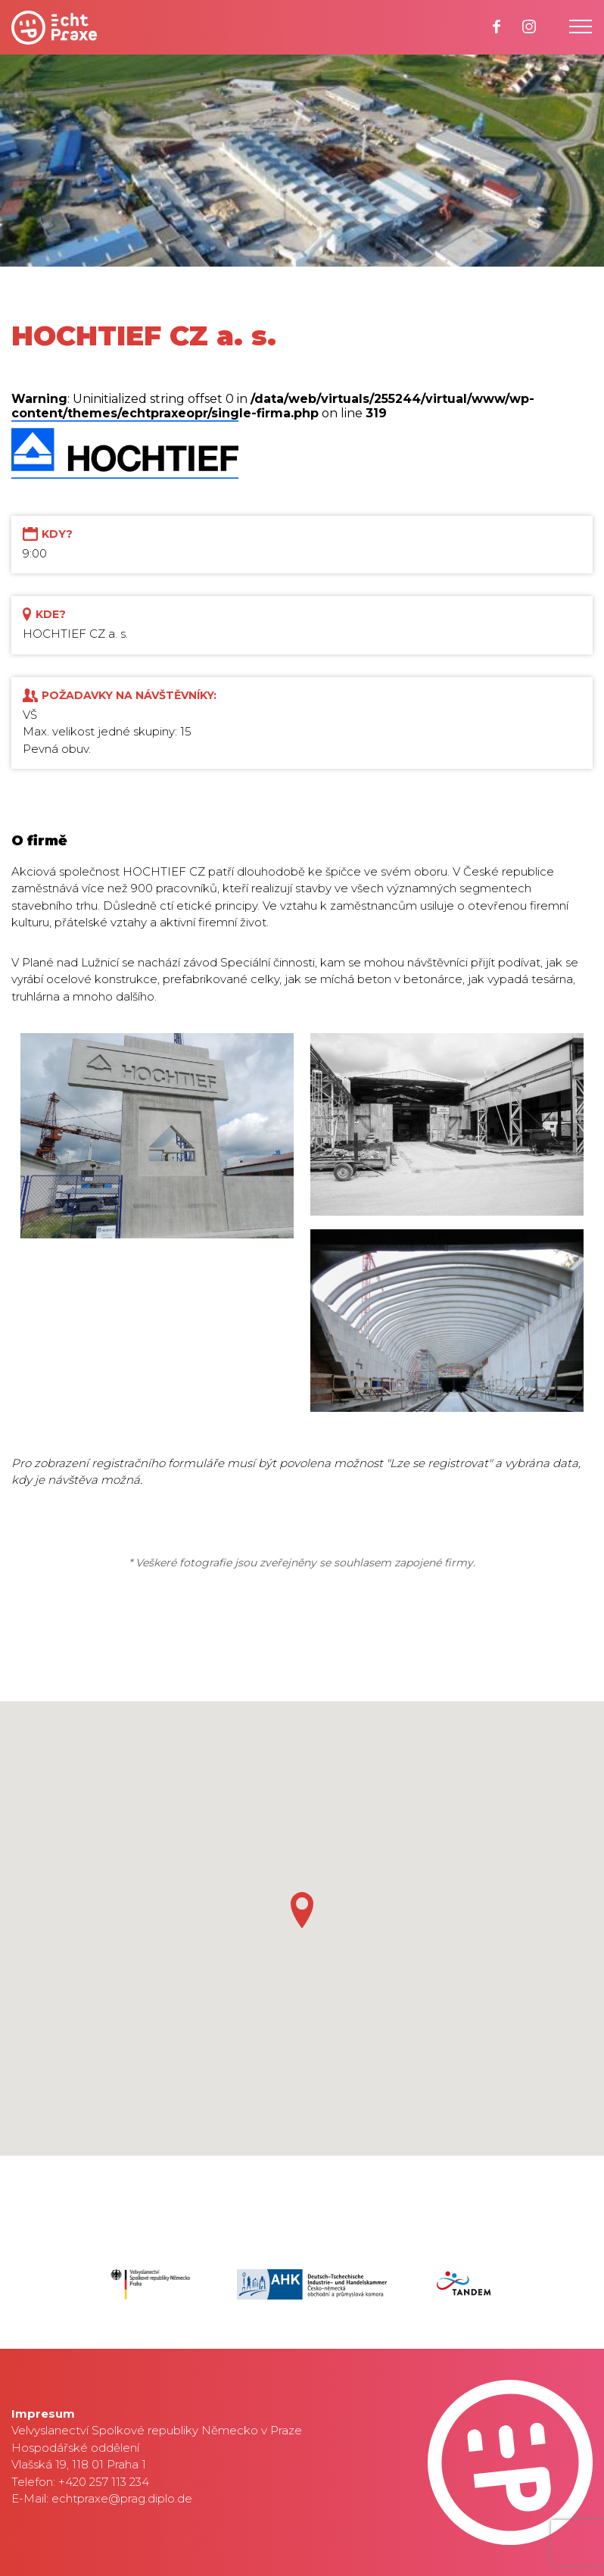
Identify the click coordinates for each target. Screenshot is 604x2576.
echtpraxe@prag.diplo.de (121, 2498)
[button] (302, 1910)
